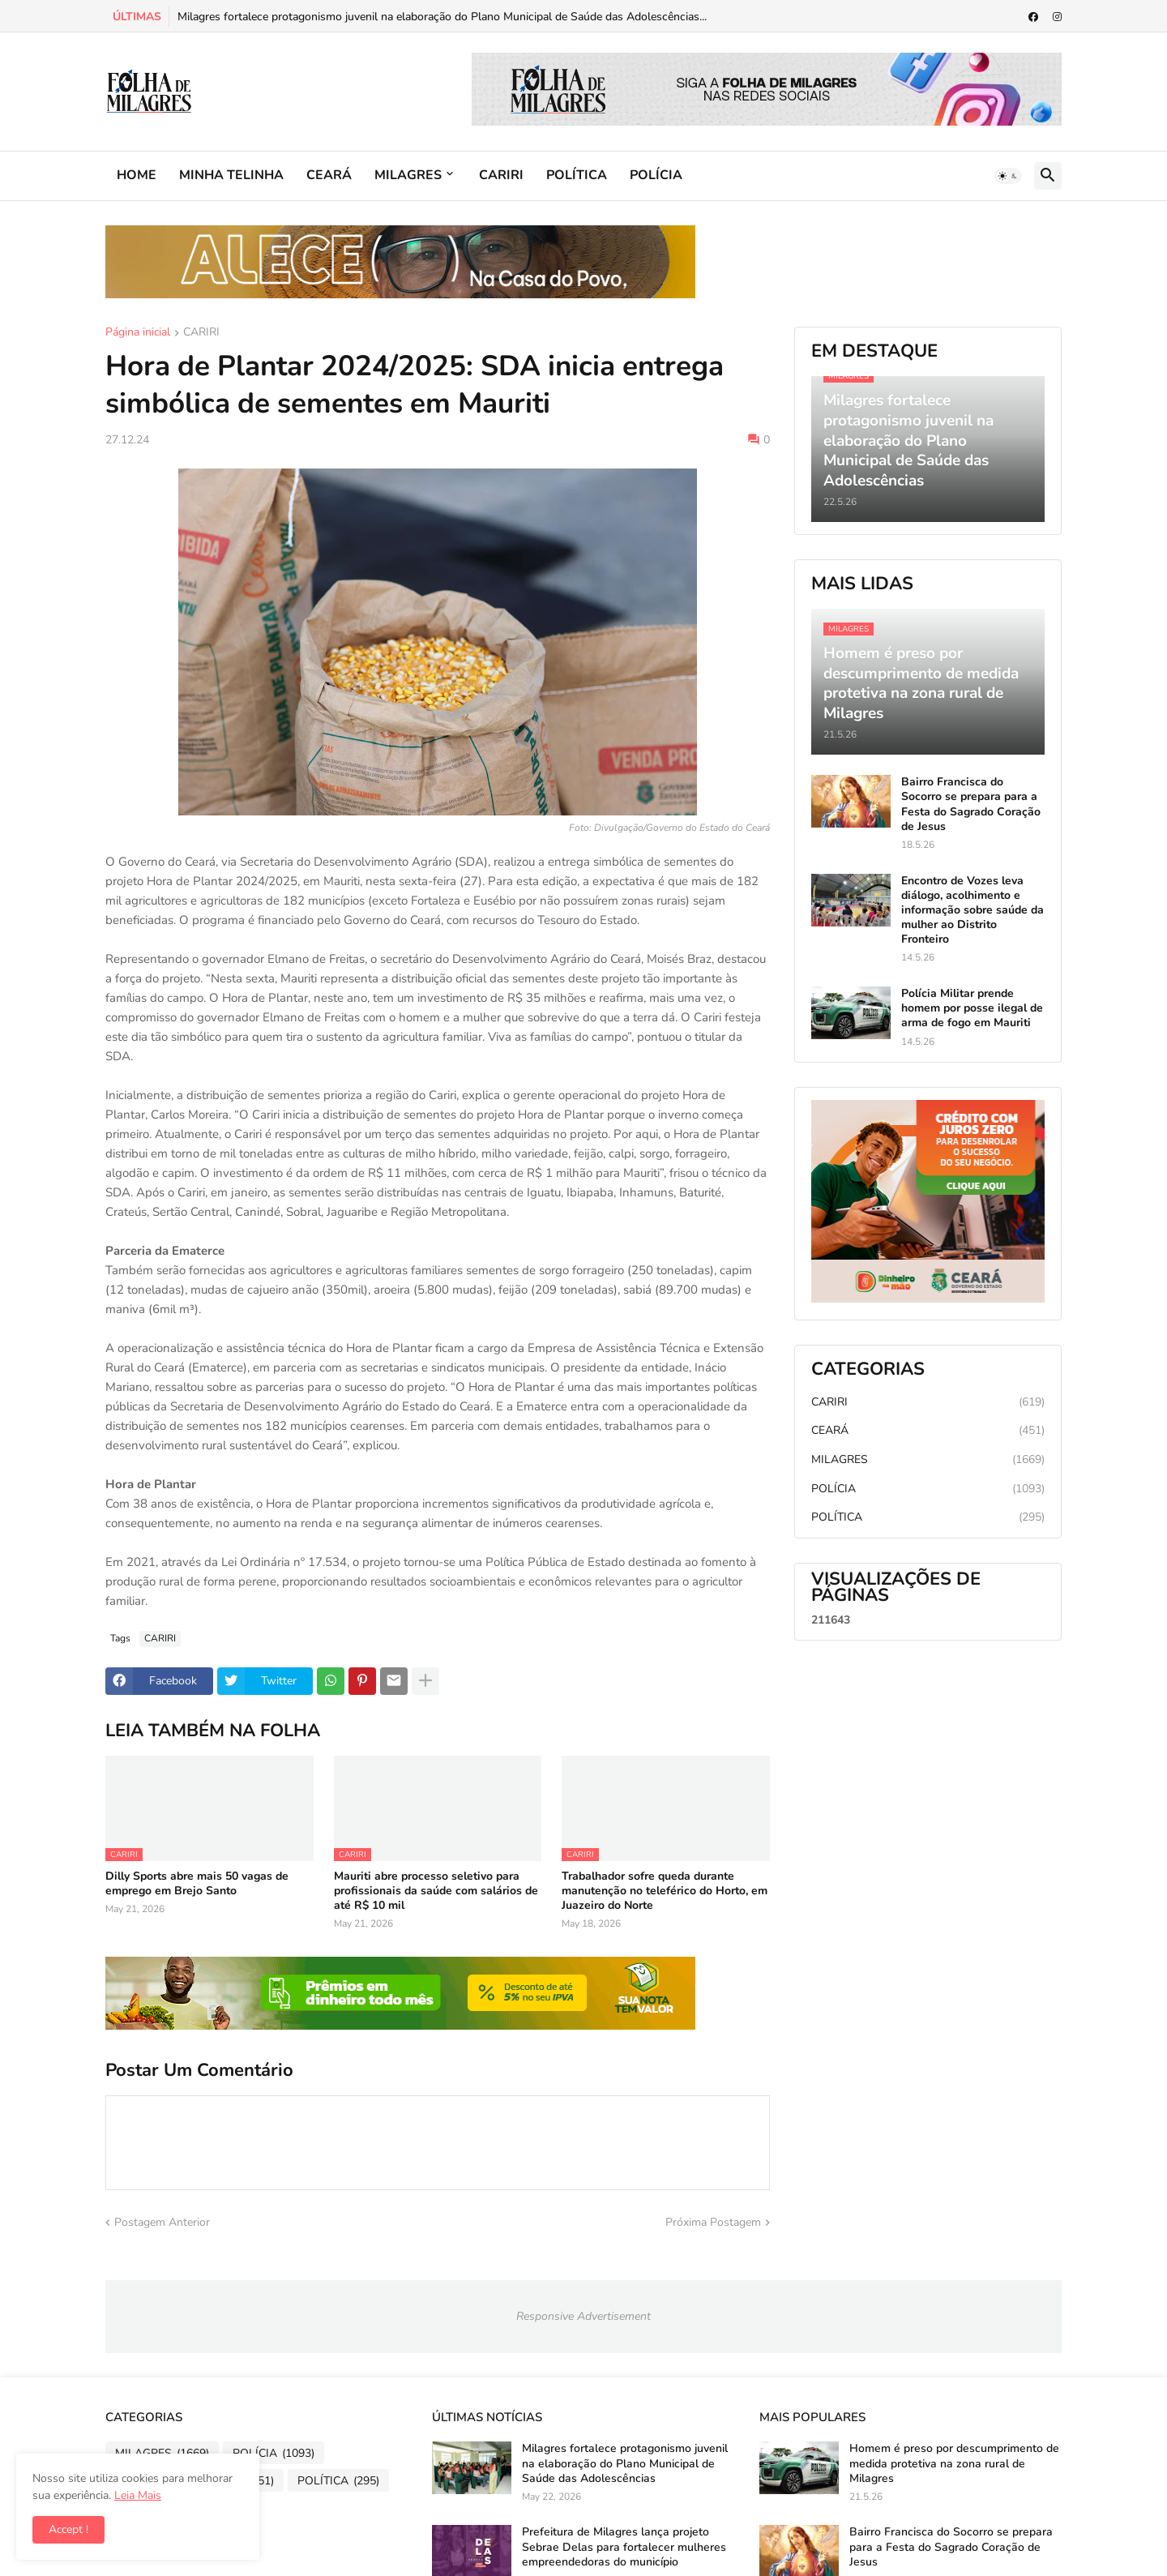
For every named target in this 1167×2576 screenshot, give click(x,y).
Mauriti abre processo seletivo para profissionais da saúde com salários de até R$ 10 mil (436, 1891)
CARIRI (501, 175)
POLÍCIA (656, 175)
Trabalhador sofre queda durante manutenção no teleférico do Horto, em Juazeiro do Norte (664, 1891)
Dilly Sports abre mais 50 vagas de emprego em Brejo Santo (197, 1883)
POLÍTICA (576, 175)
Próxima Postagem (713, 2222)
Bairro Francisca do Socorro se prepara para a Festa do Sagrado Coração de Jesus (971, 804)
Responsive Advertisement (583, 2316)
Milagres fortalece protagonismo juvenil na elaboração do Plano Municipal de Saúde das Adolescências (625, 2463)
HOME (136, 175)
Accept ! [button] (68, 2529)
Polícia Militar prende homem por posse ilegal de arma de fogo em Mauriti (972, 1008)
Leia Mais (137, 2495)
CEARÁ (329, 175)
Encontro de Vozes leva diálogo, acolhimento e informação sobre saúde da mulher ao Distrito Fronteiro (972, 911)
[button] (1008, 176)
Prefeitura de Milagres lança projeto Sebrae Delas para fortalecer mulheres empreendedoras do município (624, 2547)
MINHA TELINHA (231, 175)
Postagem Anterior (162, 2222)
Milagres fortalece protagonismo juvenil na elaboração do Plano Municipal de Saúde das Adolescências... (442, 16)
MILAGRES (408, 175)
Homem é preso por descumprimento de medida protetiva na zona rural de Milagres (954, 2463)
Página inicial (137, 333)
